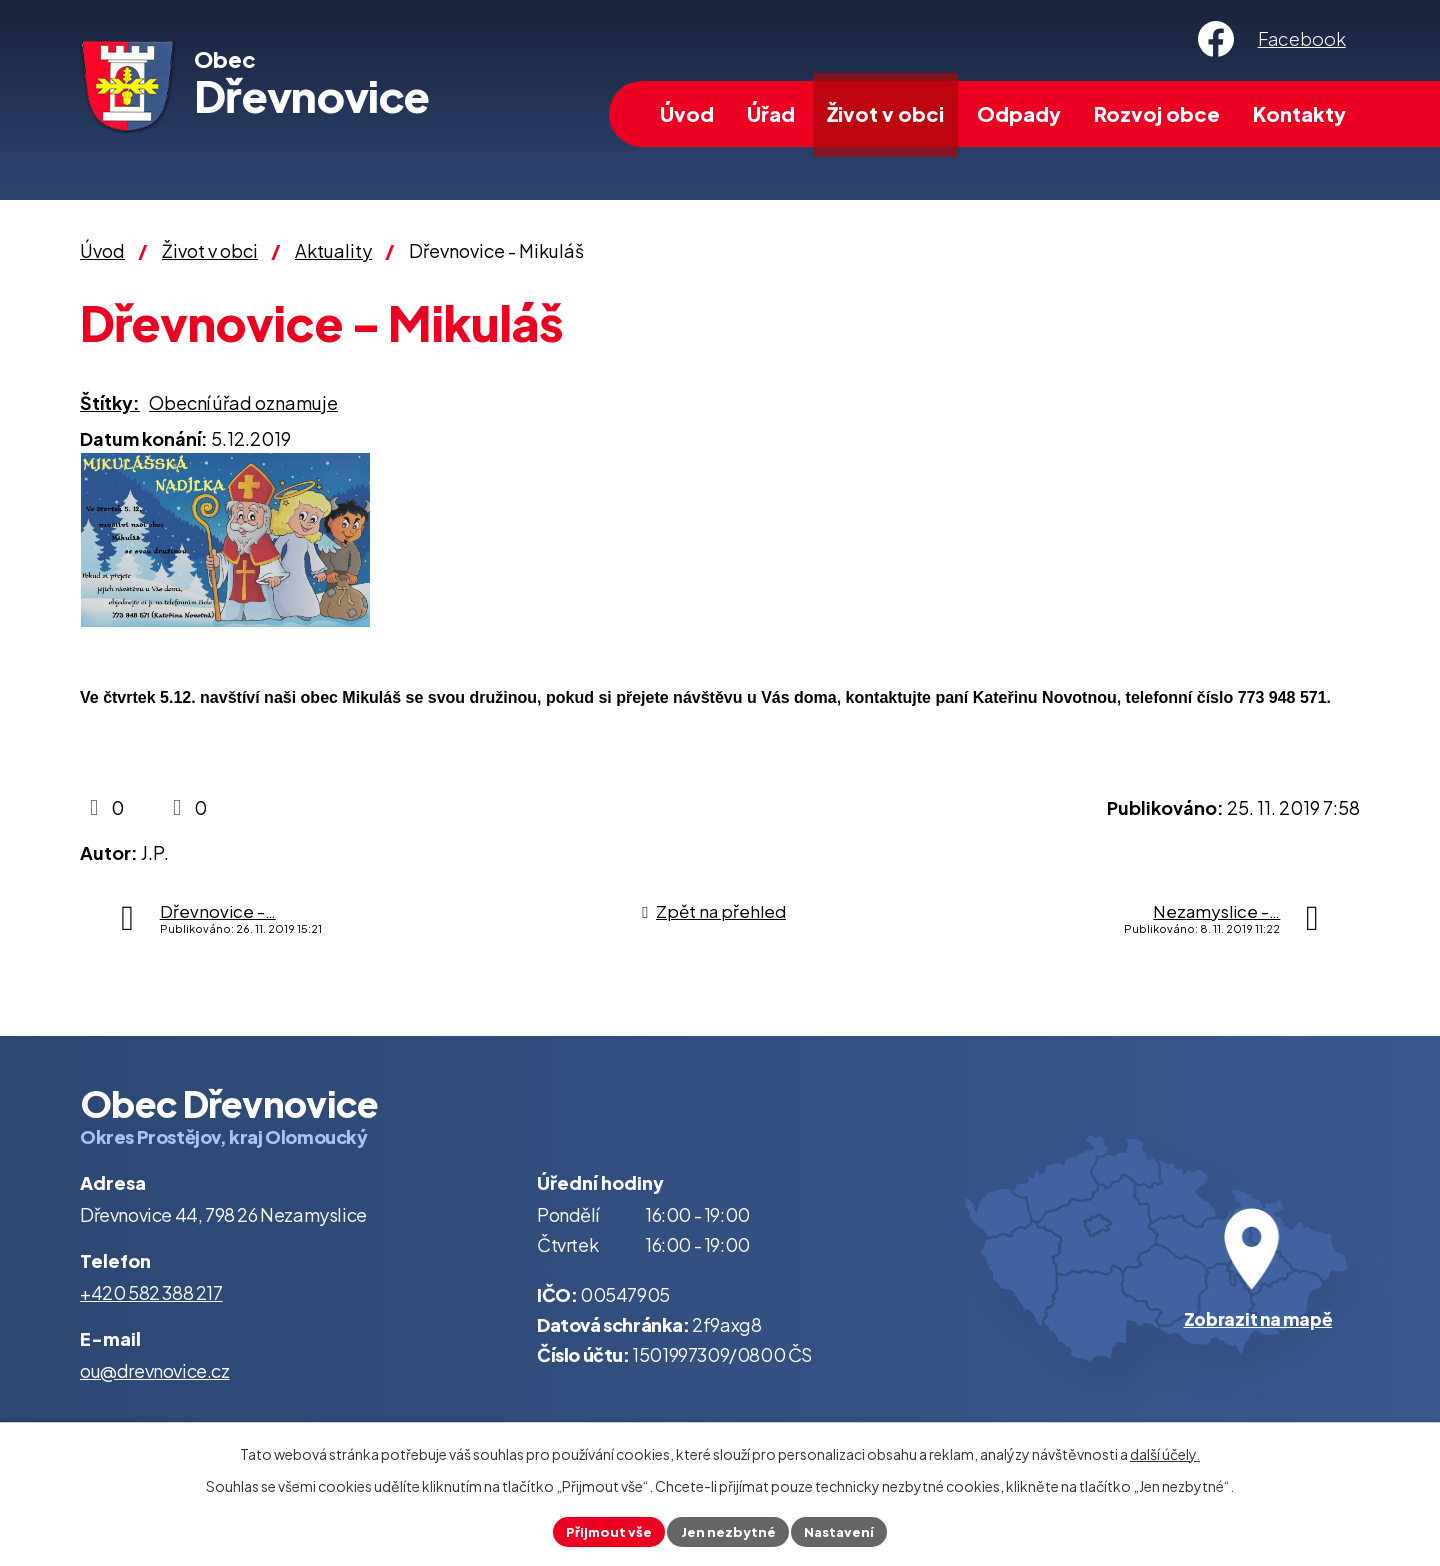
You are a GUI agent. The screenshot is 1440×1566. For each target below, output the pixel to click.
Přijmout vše (604, 1530)
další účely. (1165, 1452)
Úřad (771, 113)
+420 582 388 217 (151, 1292)
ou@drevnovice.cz (155, 1370)
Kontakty (1299, 113)
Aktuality (333, 250)
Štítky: (110, 402)
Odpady (1019, 113)
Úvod (687, 113)
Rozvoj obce (1157, 113)
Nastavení (843, 1530)
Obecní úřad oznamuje (243, 402)
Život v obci (885, 113)
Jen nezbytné (728, 1530)
